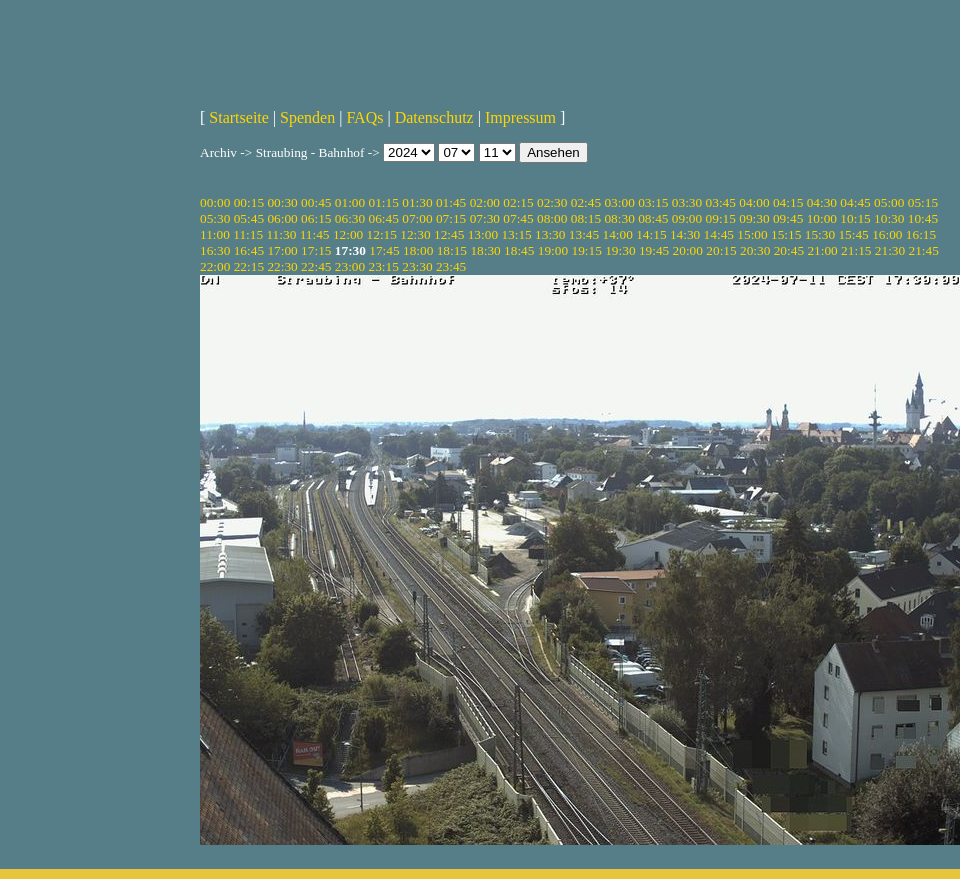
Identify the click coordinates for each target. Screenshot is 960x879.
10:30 (889, 218)
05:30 (215, 218)
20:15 (721, 250)
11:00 (215, 234)
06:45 (384, 218)
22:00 (215, 266)
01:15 (384, 202)
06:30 (350, 218)
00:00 (215, 202)
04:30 (822, 202)
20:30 (755, 250)
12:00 (348, 234)
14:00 (618, 234)
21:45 (924, 250)
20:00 (688, 250)
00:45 (316, 202)
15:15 (786, 234)
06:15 (316, 218)
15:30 (820, 234)
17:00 (282, 250)
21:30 (890, 250)
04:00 (754, 202)
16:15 (921, 234)
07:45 (518, 218)
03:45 (721, 202)
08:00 (552, 218)
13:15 (516, 234)
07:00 (417, 218)
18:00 (418, 250)
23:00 (350, 266)
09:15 (721, 218)
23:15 (384, 266)
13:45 (584, 234)
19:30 (620, 250)
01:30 (417, 202)
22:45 (316, 266)
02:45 (586, 202)
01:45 (451, 202)
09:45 (788, 218)
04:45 (855, 202)
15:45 (853, 234)
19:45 (654, 250)
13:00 (483, 234)
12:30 (415, 234)
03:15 (653, 202)
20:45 (789, 250)
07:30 (485, 218)
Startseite (239, 117)
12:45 (449, 234)
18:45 (519, 250)
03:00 (619, 202)
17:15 (316, 250)
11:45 (315, 234)
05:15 (923, 202)
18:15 (452, 250)
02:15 (518, 202)
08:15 (586, 218)
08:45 (653, 218)
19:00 (553, 250)
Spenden (307, 117)
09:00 (687, 218)
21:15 (856, 250)
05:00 (889, 202)
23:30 (417, 266)
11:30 (281, 234)
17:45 (384, 250)
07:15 (451, 218)
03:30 (687, 202)
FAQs (364, 117)
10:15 (855, 218)
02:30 (552, 202)
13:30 (550, 234)
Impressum (520, 117)
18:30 (485, 250)
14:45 (719, 234)
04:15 (788, 202)
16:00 (887, 234)
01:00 (350, 202)
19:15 (586, 250)
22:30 (282, 266)
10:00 (822, 218)
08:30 (619, 218)
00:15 (249, 202)
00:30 (282, 202)
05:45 (249, 218)
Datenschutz (434, 117)
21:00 (822, 250)
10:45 (923, 218)
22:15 (249, 266)
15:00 (752, 234)
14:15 (651, 234)
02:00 (485, 202)
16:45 (249, 250)
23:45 (451, 266)
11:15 (248, 234)
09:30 (754, 218)
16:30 (215, 250)
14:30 (685, 234)
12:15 (382, 234)
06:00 (282, 218)
